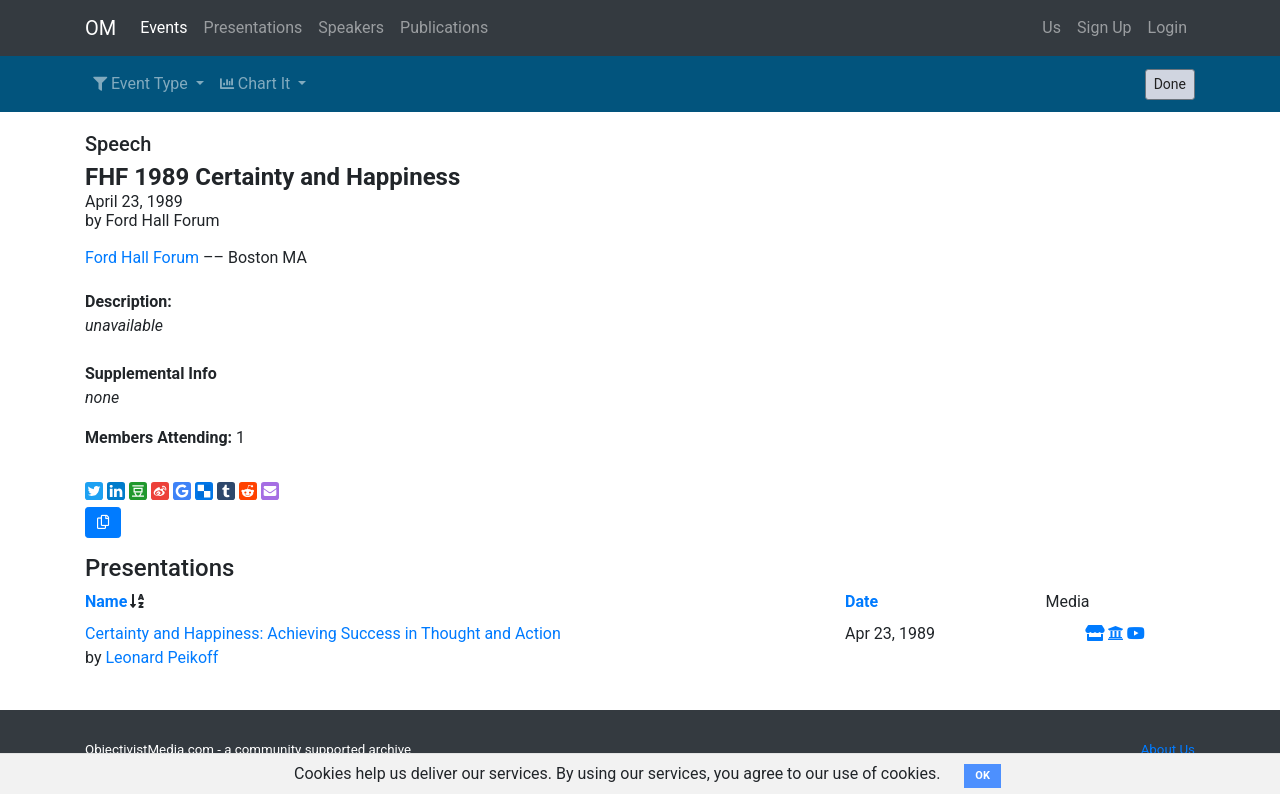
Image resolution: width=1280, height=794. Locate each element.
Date (861, 601)
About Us (1168, 749)
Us (1051, 27)
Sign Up (1104, 27)
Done (1170, 84)
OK (982, 775)
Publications (444, 27)
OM (100, 28)
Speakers (351, 27)
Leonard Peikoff (161, 657)
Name (106, 601)
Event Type (142, 83)
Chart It (257, 83)
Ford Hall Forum (142, 257)
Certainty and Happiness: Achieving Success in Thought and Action (323, 633)
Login (1167, 27)
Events (163, 27)
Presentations (253, 27)
